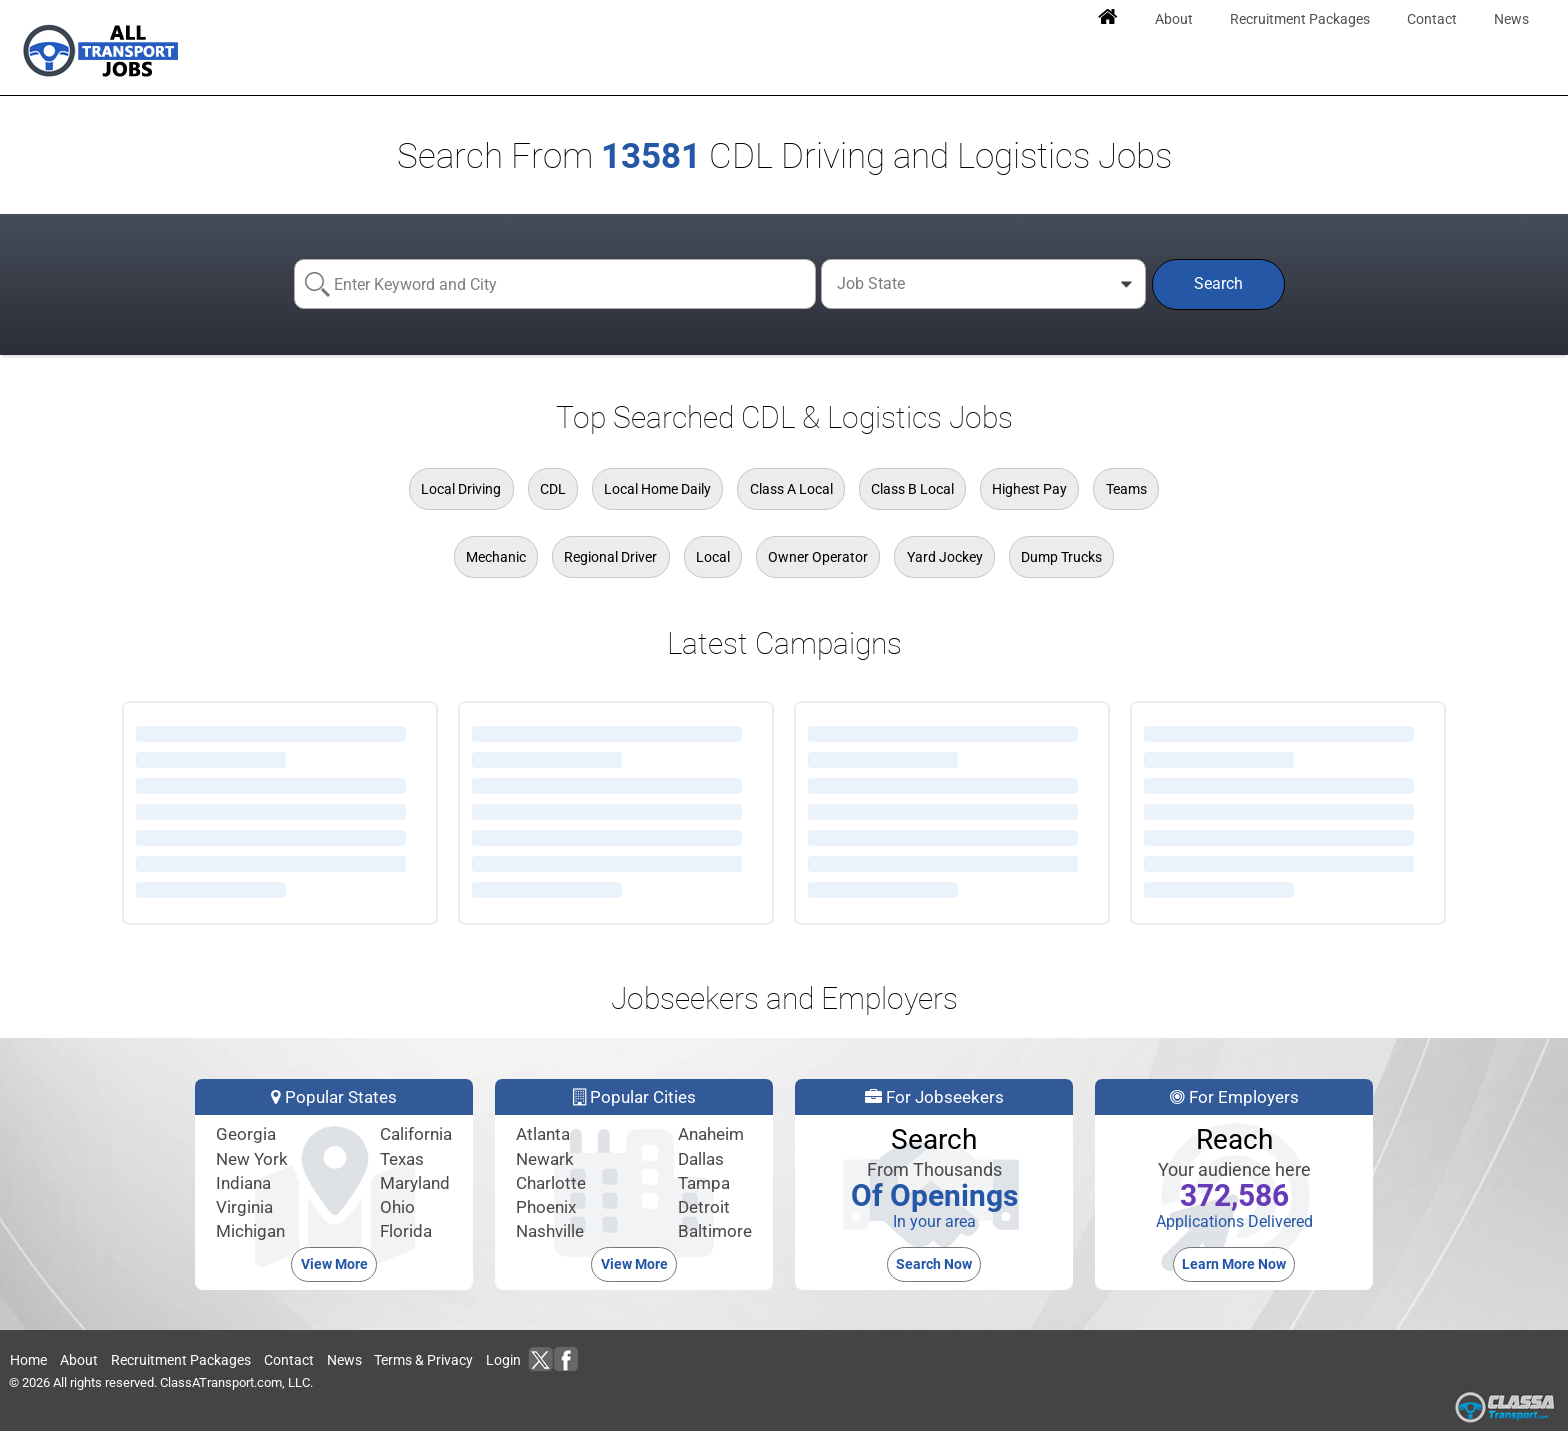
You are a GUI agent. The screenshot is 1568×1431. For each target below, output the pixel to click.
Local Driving (461, 489)
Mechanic (496, 557)
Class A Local (791, 489)
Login (503, 1360)
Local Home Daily (657, 489)
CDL (553, 489)
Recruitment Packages (181, 1360)
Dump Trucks (1061, 557)
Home (28, 1360)
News (344, 1360)
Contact (289, 1360)
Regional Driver (610, 557)
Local (713, 557)
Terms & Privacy (423, 1360)
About (79, 1360)
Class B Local (912, 489)
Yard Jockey (945, 557)
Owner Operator (818, 557)
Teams (1126, 489)
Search (1218, 283)
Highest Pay (1029, 489)
